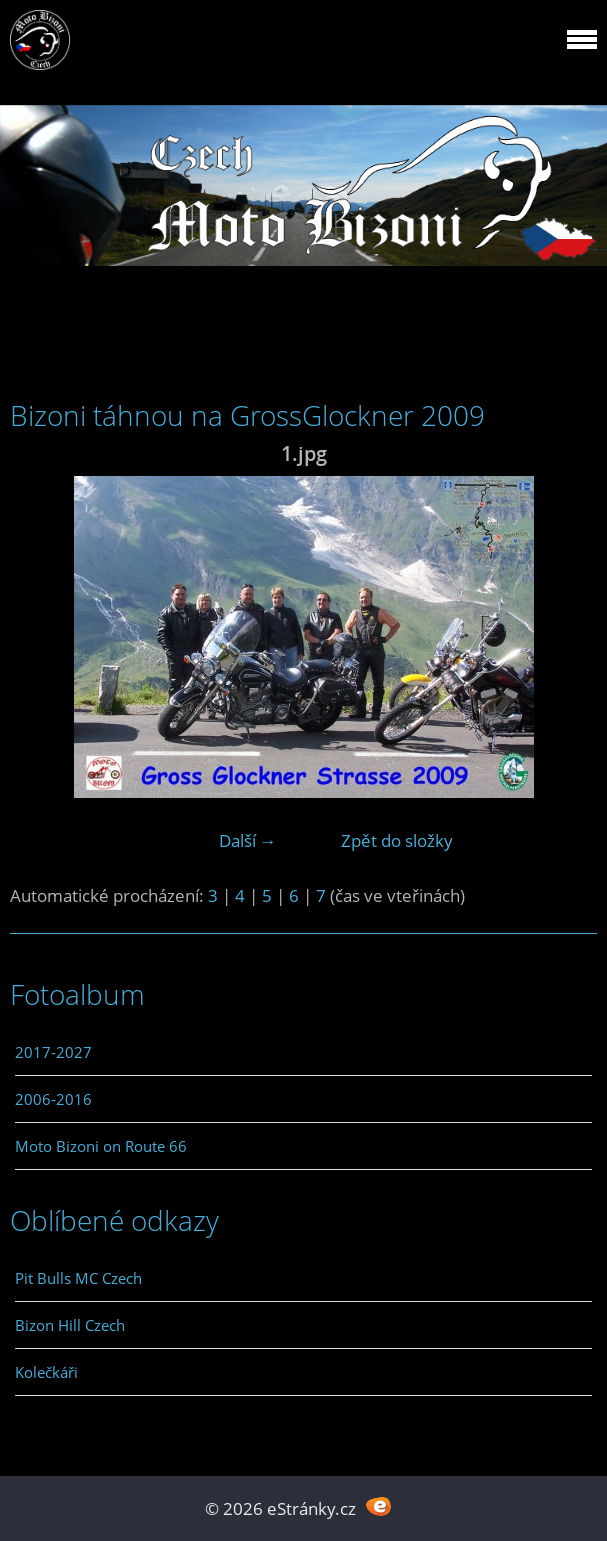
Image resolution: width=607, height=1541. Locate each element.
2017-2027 (53, 1052)
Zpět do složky (397, 840)
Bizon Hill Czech (70, 1325)
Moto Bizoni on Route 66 (101, 1146)
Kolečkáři (46, 1372)
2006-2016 (53, 1099)
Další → (248, 840)
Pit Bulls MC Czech (78, 1278)
